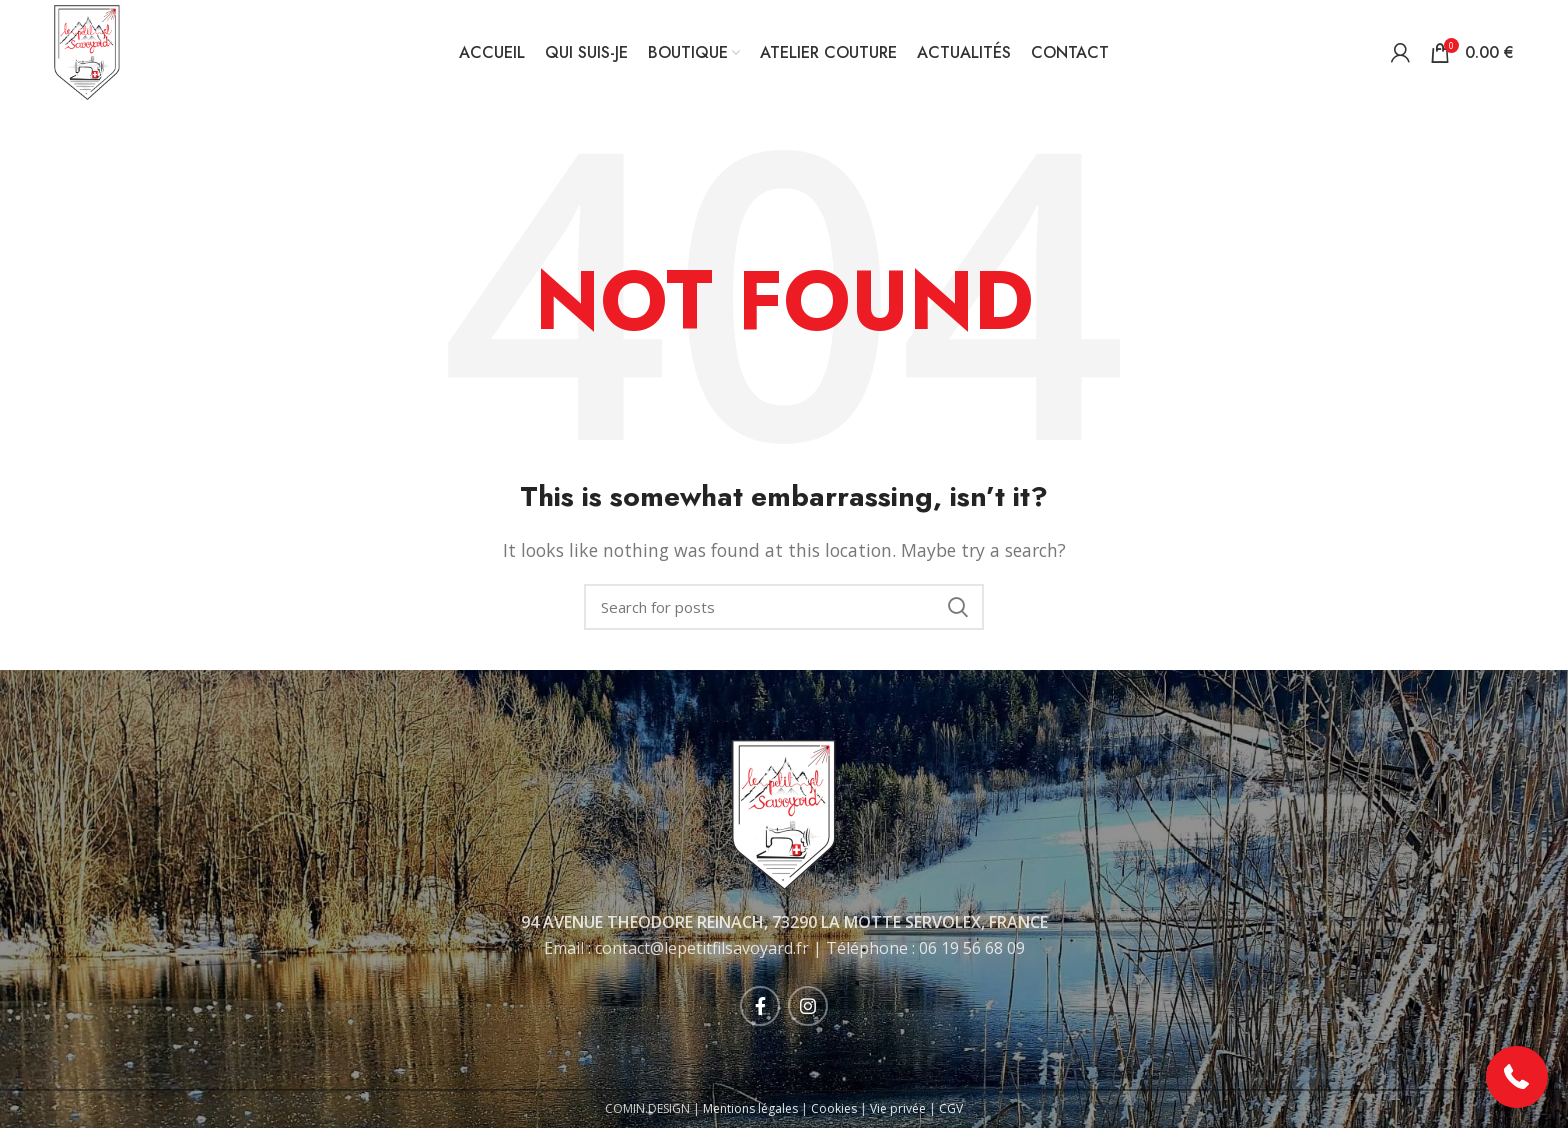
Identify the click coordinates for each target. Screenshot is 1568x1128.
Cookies (834, 1108)
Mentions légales (750, 1108)
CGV (951, 1108)
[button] (1517, 1077)
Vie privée (898, 1108)
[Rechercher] (784, 607)
